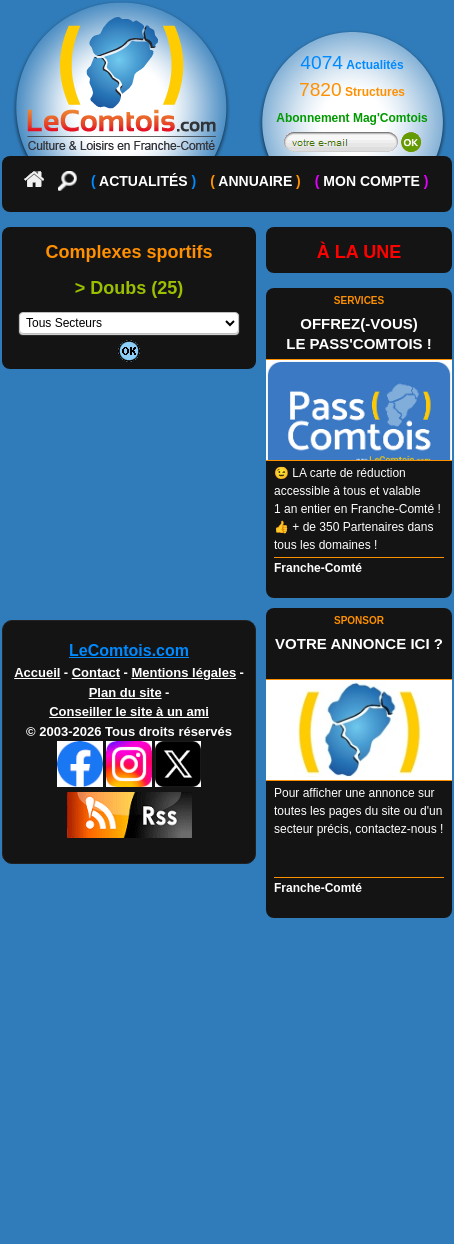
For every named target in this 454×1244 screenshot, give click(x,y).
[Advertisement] (227, 502)
